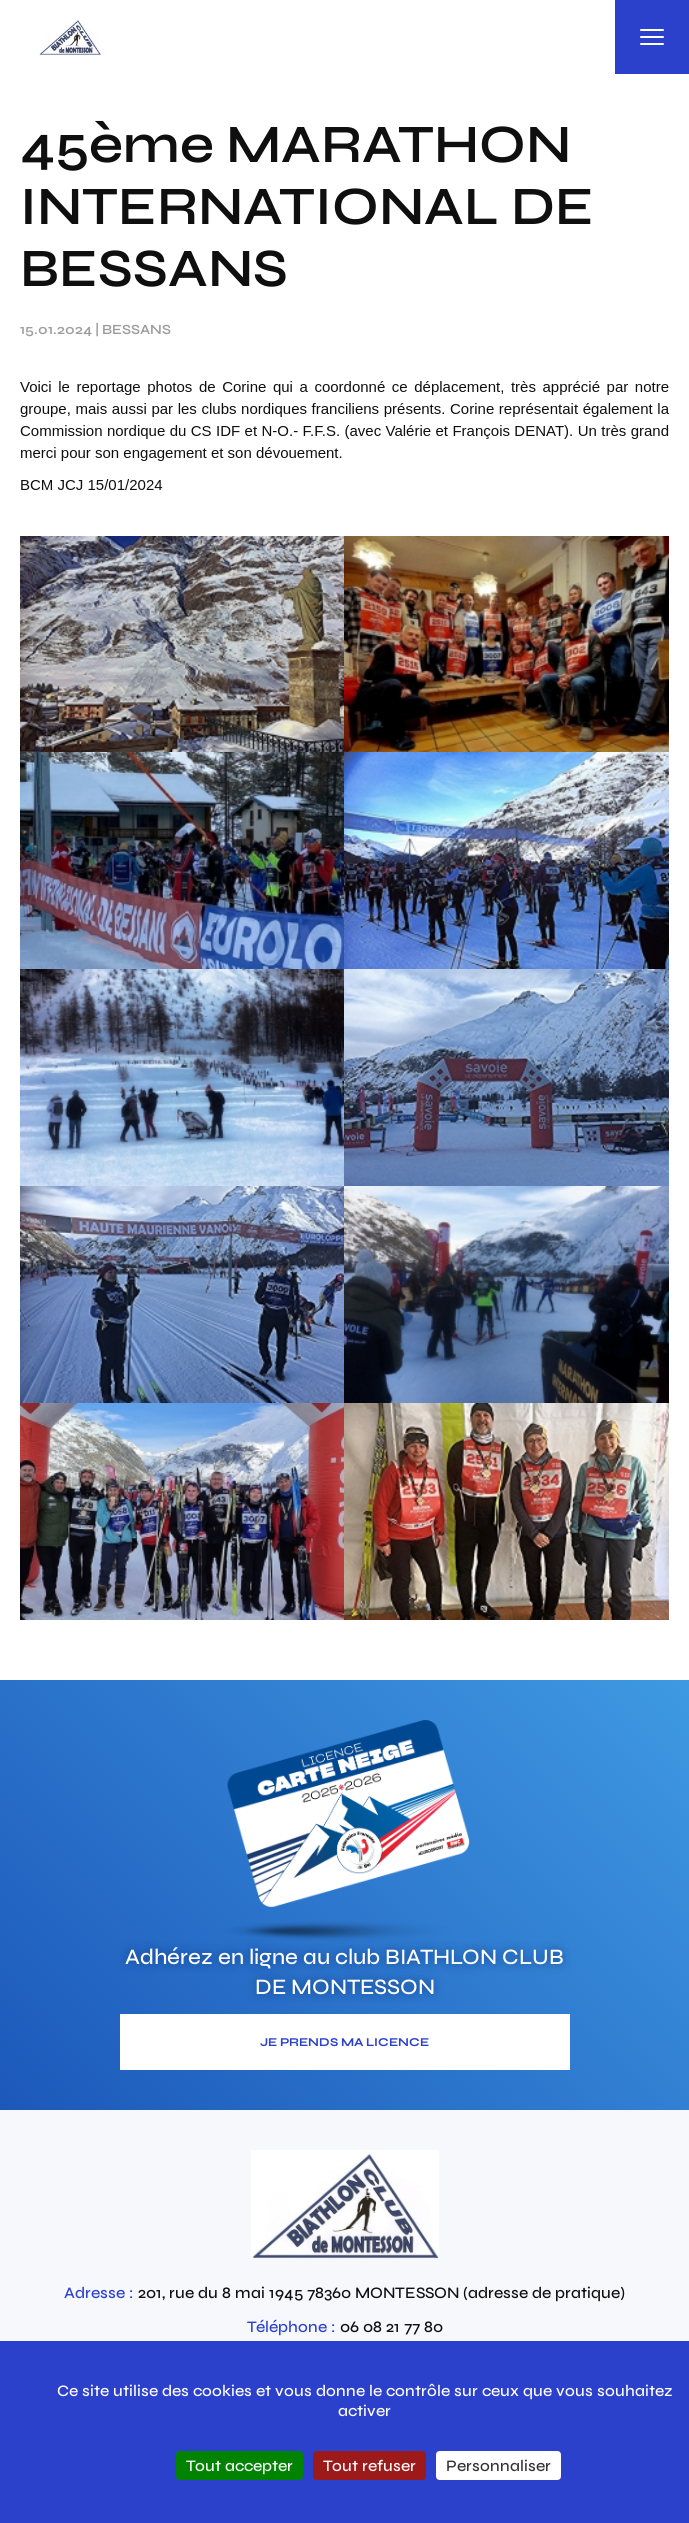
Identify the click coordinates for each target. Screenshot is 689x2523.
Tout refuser (369, 2465)
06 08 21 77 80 (391, 2326)
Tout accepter (239, 2465)
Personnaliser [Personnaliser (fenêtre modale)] (498, 2465)
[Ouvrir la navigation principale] (652, 37)
